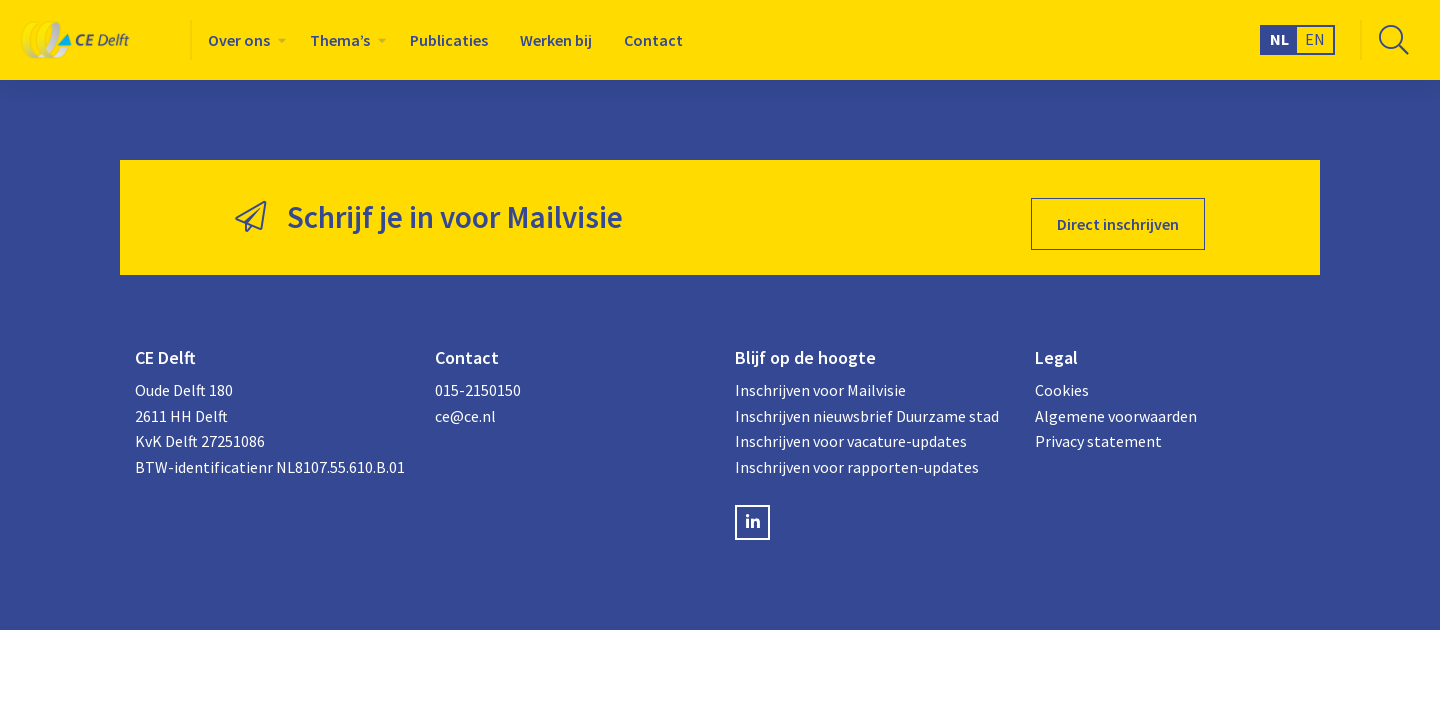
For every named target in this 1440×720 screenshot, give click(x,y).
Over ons (239, 40)
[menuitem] (243, 40)
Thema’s (340, 40)
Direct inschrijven (1118, 211)
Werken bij (556, 40)
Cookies (1062, 377)
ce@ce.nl (465, 403)
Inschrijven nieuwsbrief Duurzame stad (867, 403)
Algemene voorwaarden (1116, 403)
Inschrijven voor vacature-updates (851, 428)
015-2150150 (478, 377)
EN (1315, 39)
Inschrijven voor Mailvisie (820, 377)
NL (1279, 39)
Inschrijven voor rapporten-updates (857, 454)
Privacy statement (1098, 428)
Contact (653, 40)
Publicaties (449, 40)
